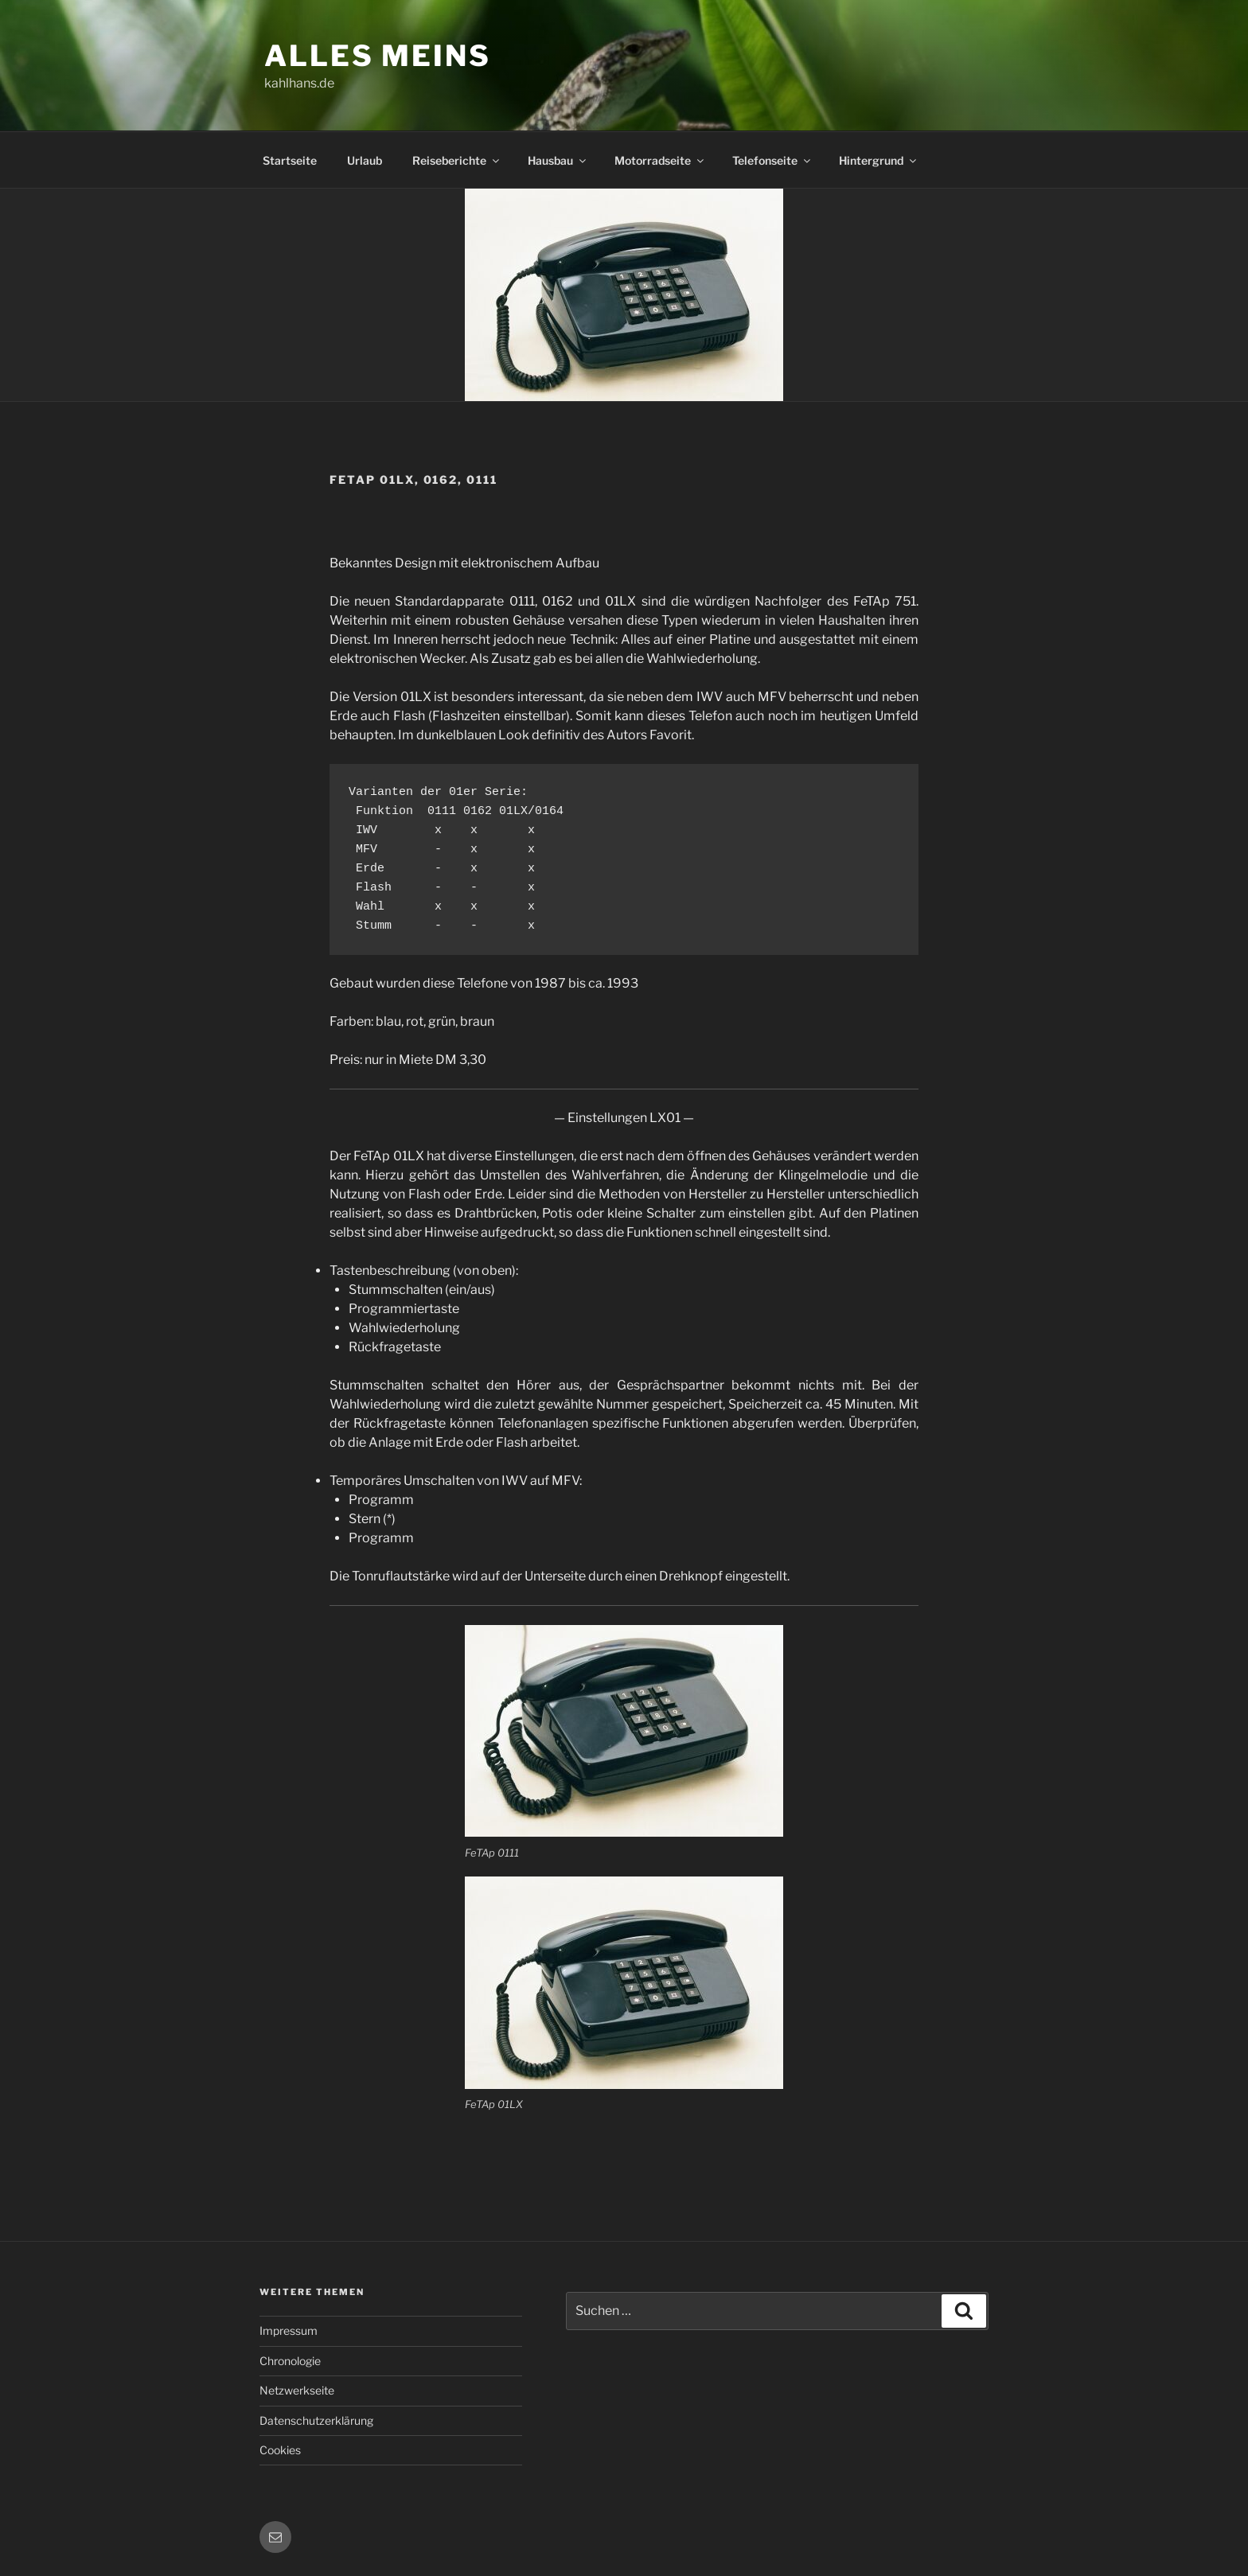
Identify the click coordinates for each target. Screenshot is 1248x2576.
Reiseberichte (456, 160)
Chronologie (290, 2361)
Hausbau (558, 160)
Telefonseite (772, 160)
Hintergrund (878, 160)
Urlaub (364, 160)
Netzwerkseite (296, 2390)
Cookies (280, 2450)
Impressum (288, 2330)
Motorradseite (660, 160)
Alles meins (377, 55)
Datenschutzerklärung (316, 2420)
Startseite (290, 160)
